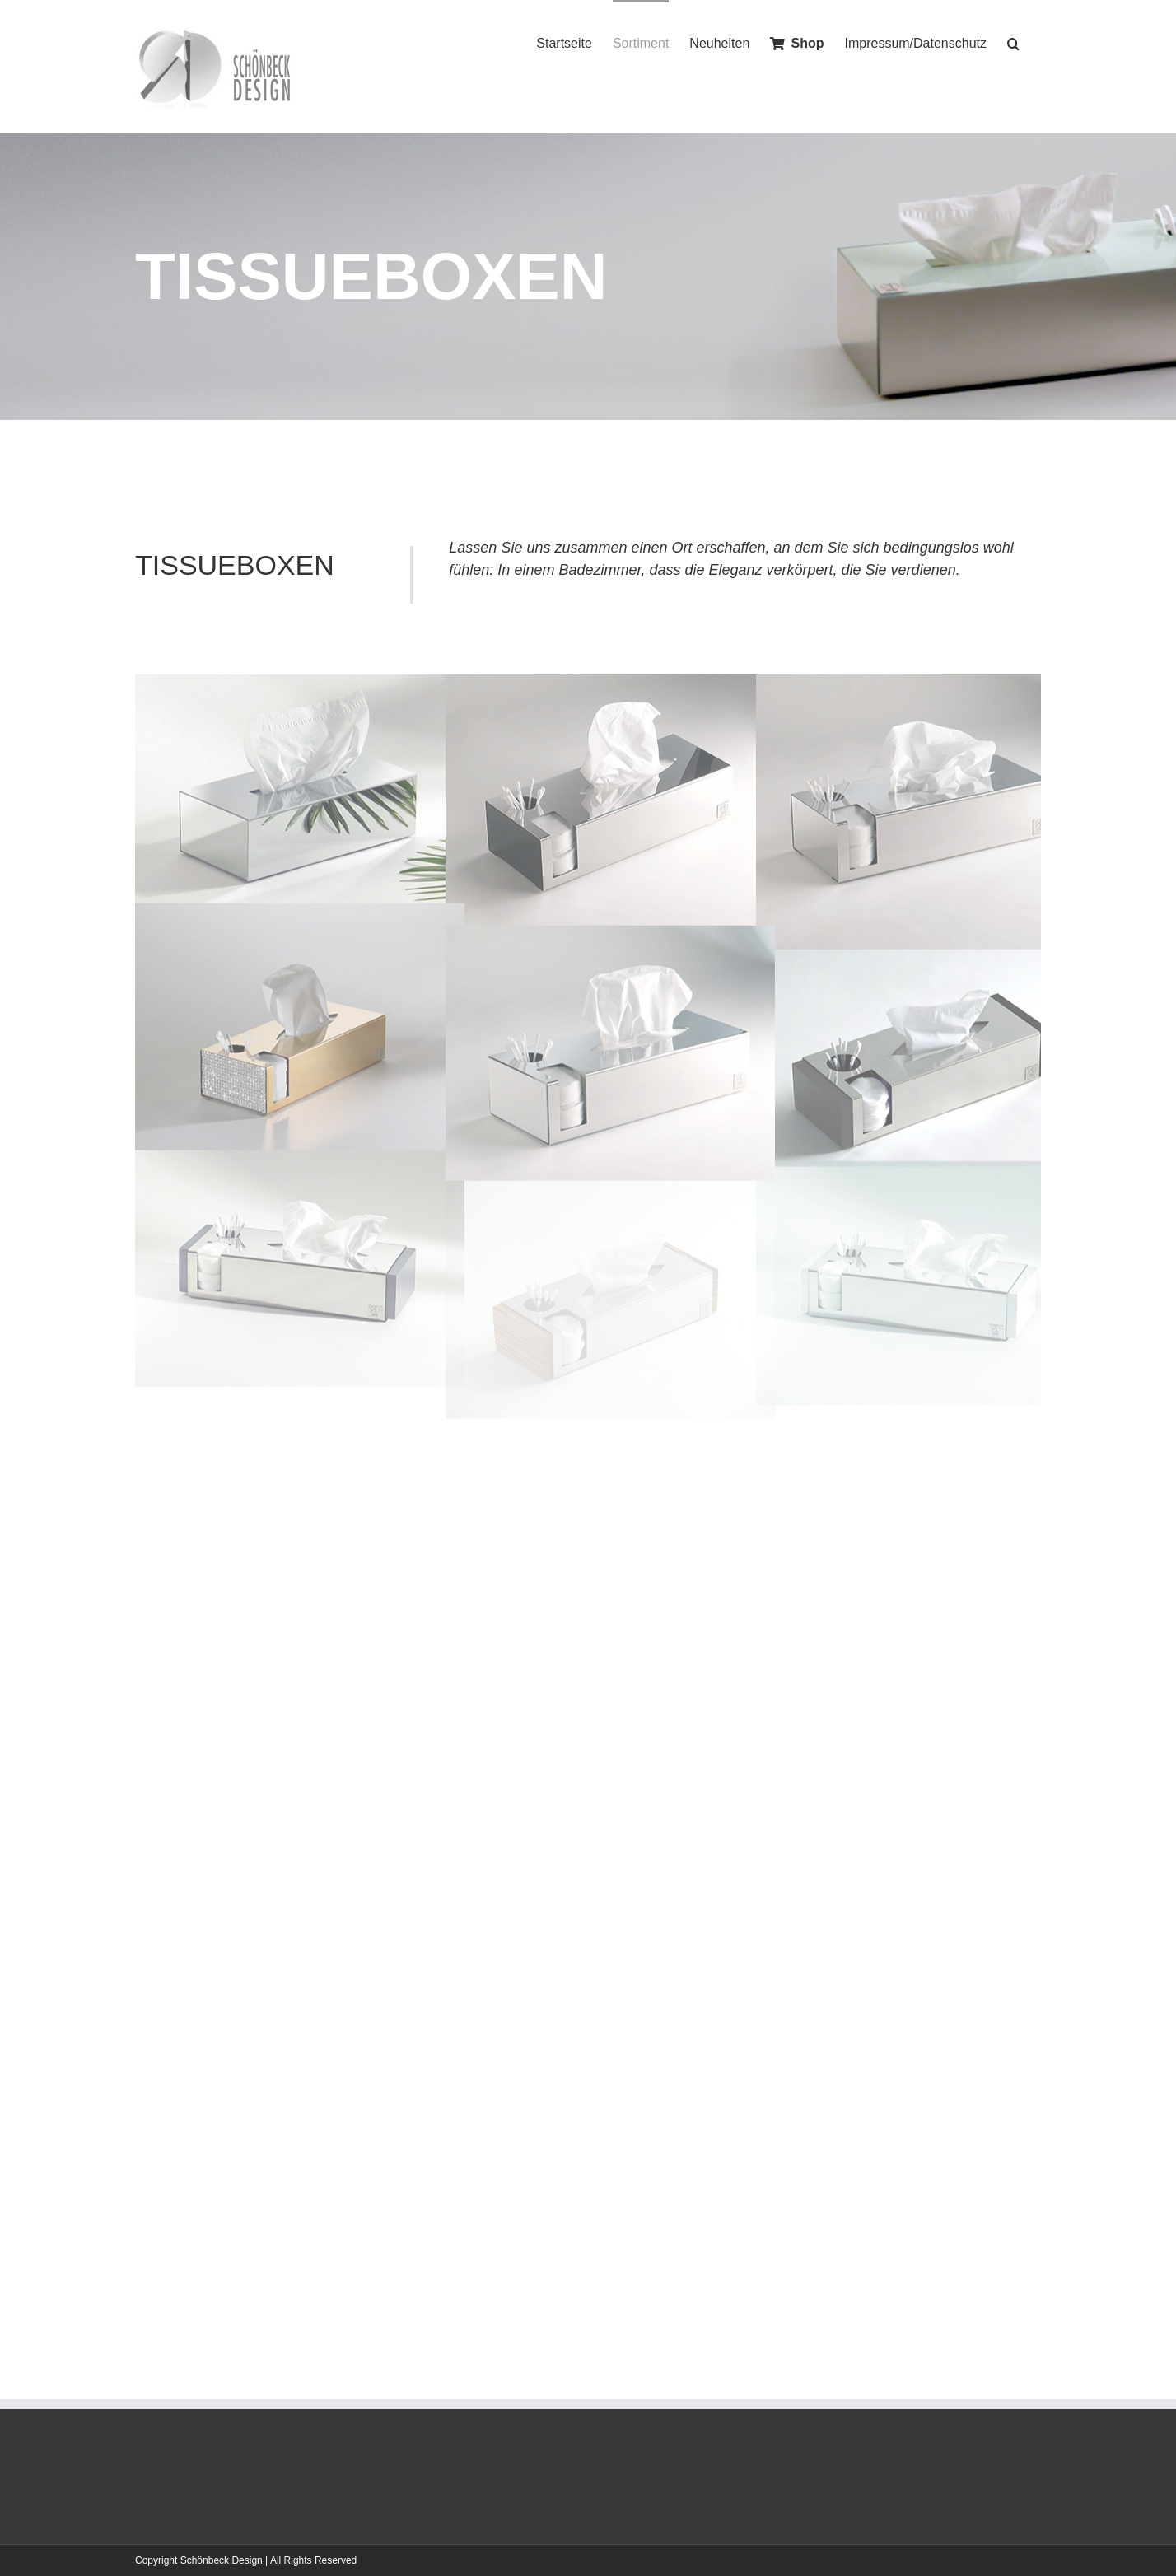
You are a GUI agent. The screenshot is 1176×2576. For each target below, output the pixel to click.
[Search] (1013, 42)
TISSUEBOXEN (234, 565)
